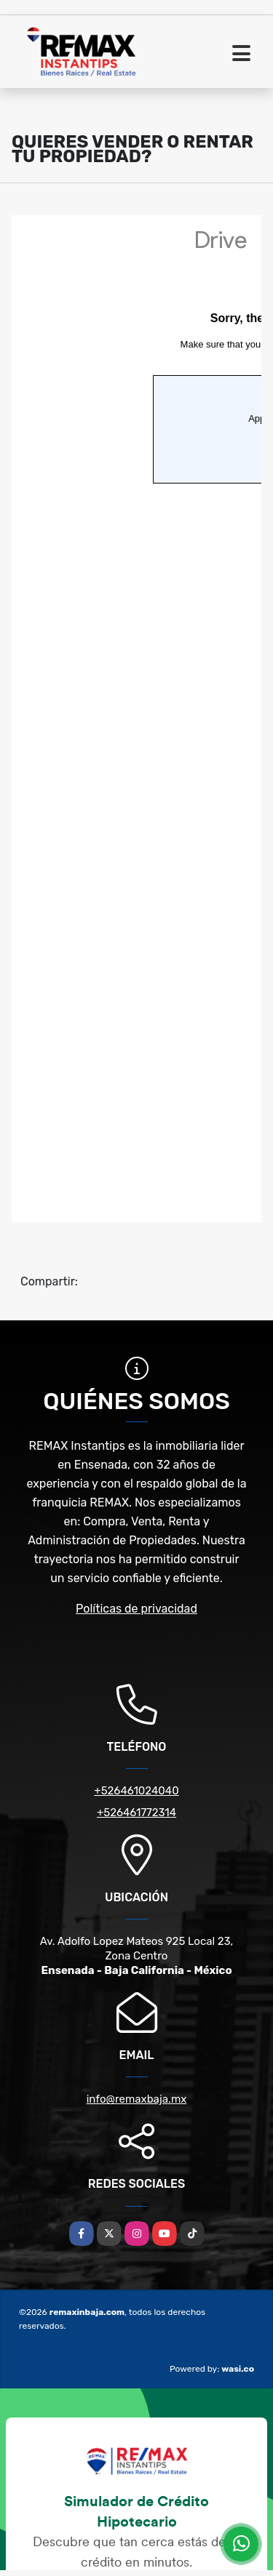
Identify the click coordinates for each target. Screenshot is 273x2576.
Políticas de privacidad (136, 1609)
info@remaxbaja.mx (137, 2099)
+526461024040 (136, 1790)
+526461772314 (136, 1812)
